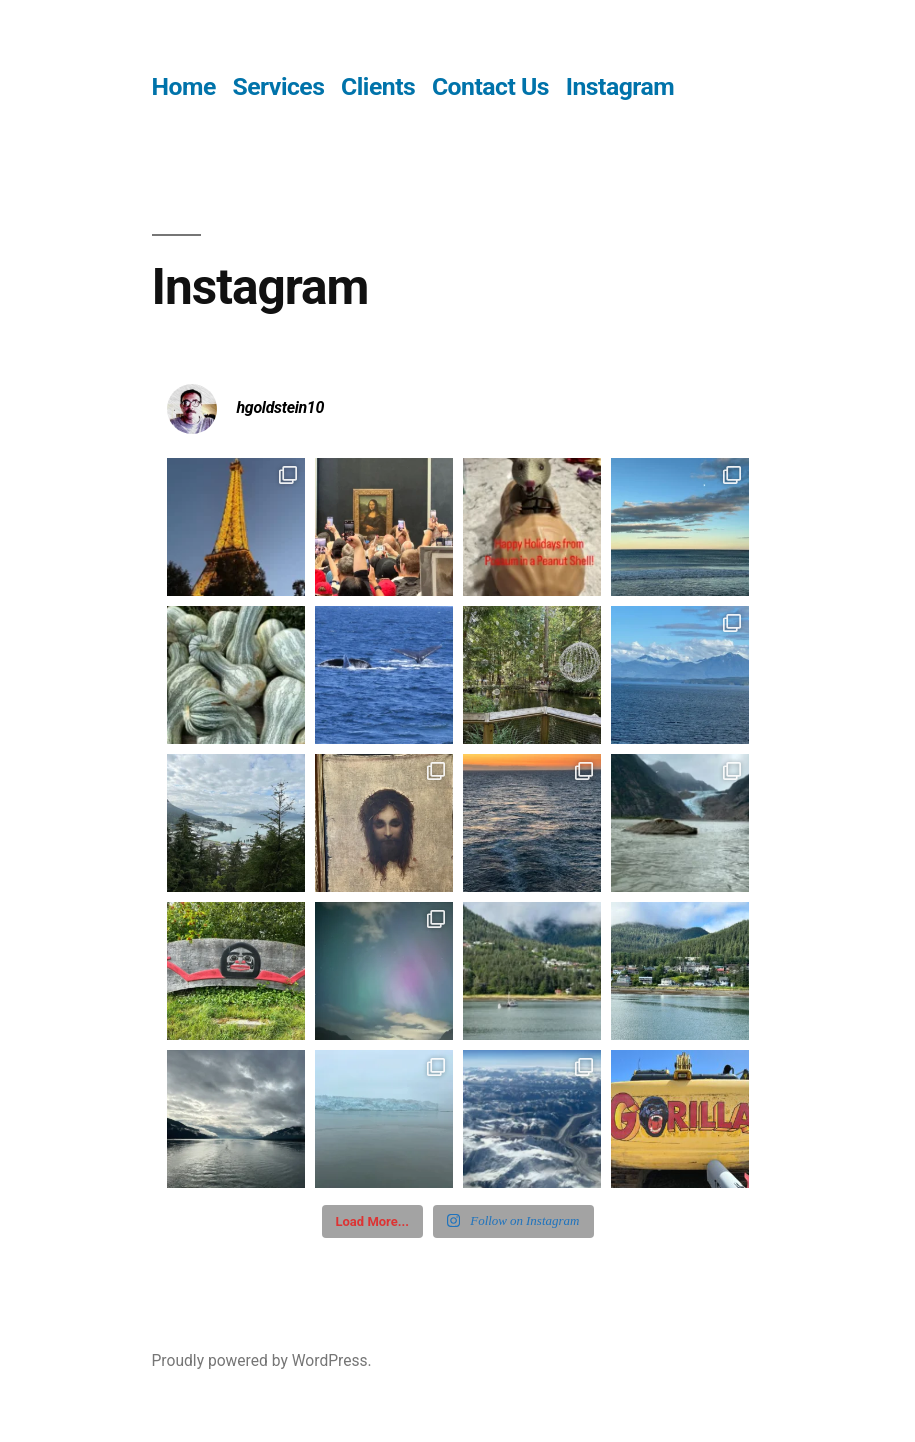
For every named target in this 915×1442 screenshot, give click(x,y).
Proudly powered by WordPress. (262, 1360)
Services (278, 86)
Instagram (620, 86)
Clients (378, 86)
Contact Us (490, 86)
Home (184, 86)
